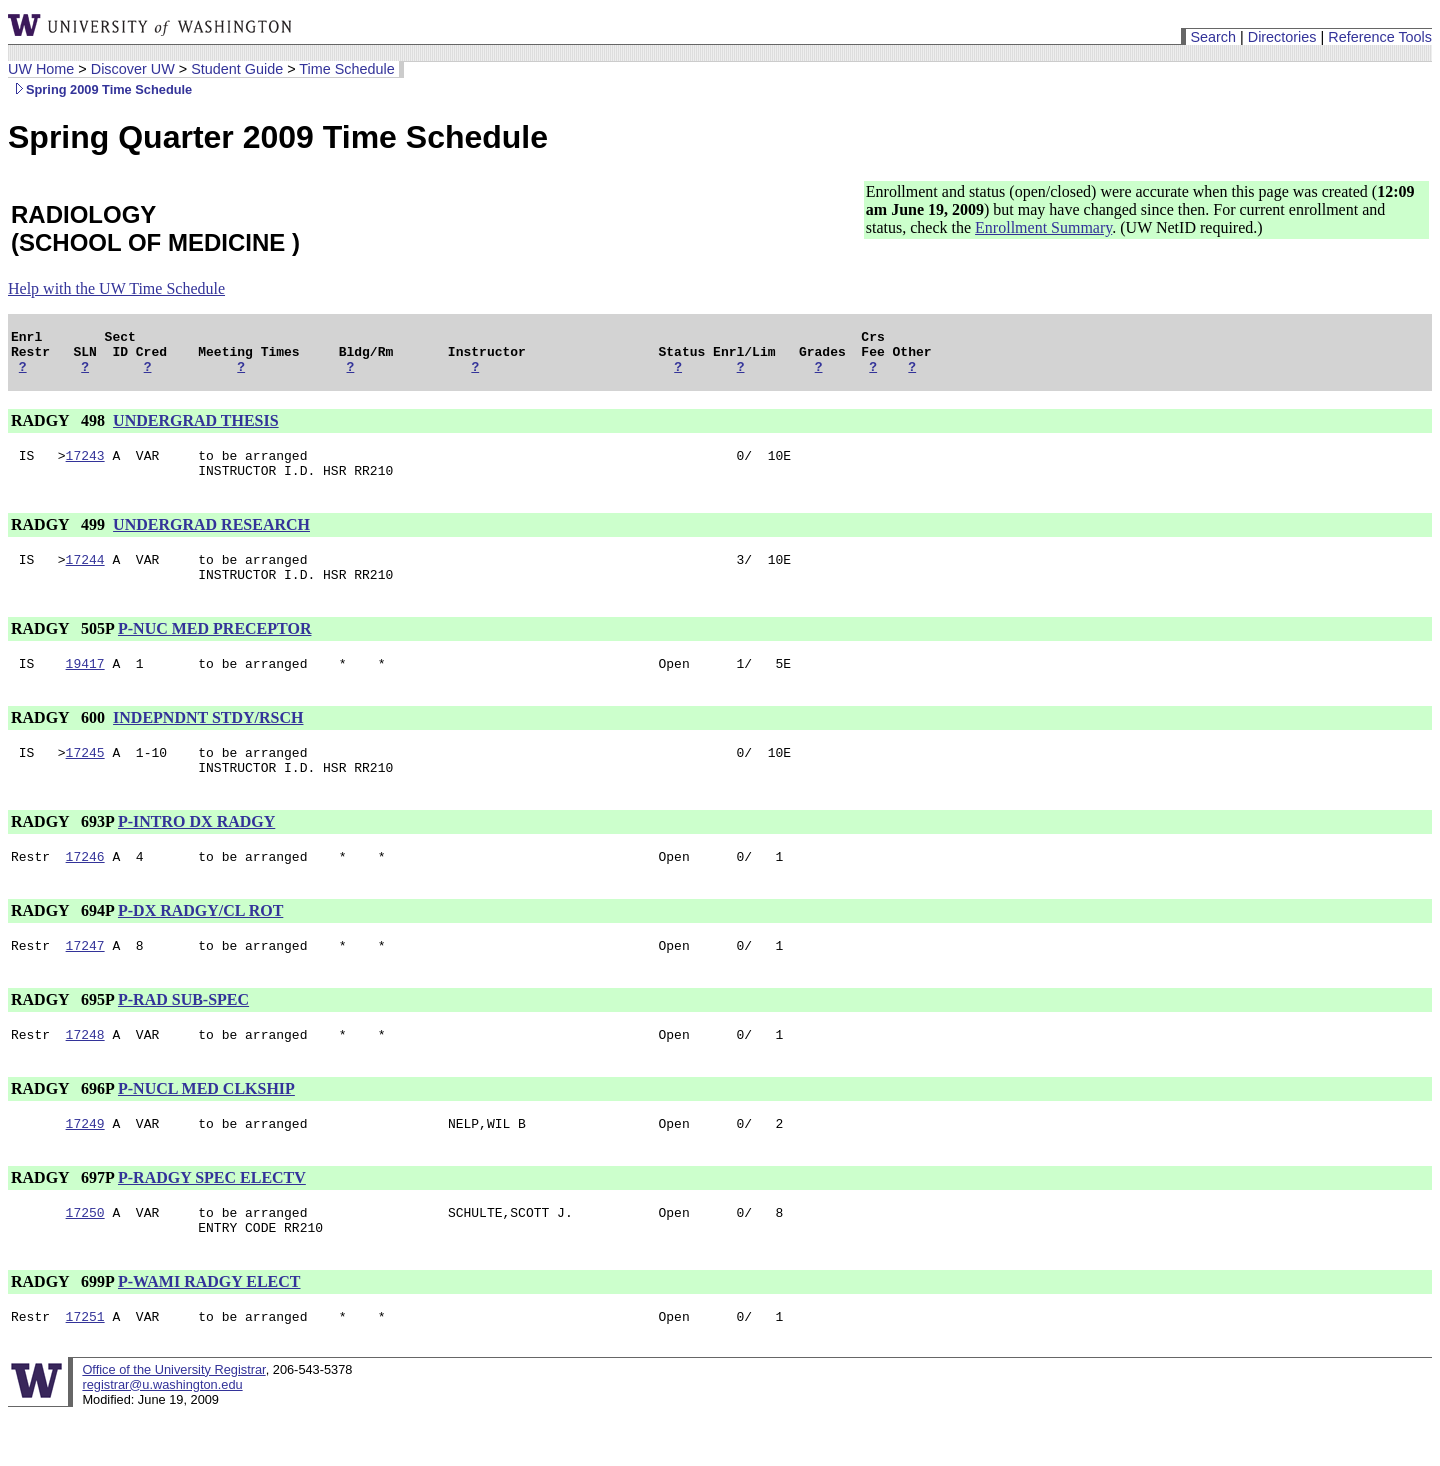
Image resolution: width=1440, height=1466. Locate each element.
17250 (85, 1257)
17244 (85, 577)
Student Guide (237, 69)
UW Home (41, 69)
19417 (85, 687)
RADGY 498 (60, 429)
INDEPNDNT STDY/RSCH (208, 741)
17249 (85, 1165)
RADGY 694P (62, 943)
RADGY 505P (62, 649)
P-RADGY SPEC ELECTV (212, 1219)
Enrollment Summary (1043, 227)
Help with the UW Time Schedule (116, 288)
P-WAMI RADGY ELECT (209, 1329)
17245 (85, 779)
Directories (1282, 37)
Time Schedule (346, 69)
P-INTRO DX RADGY (196, 851)
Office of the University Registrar (173, 1420)
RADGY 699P (62, 1329)
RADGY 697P (62, 1219)
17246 (85, 889)
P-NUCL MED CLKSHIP (206, 1127)
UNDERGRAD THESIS (196, 429)
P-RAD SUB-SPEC (183, 1035)
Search (1213, 37)
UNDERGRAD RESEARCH (211, 539)
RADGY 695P (62, 1035)
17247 (85, 981)
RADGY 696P (62, 1127)
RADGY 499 (60, 539)
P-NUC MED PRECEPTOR (214, 649)
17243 (85, 467)
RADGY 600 (60, 741)
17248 (85, 1073)
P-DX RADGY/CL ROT (200, 943)
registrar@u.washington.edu (162, 1435)
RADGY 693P (62, 851)
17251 (85, 1367)
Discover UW (133, 69)
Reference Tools (1380, 37)
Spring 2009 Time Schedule (100, 89)
